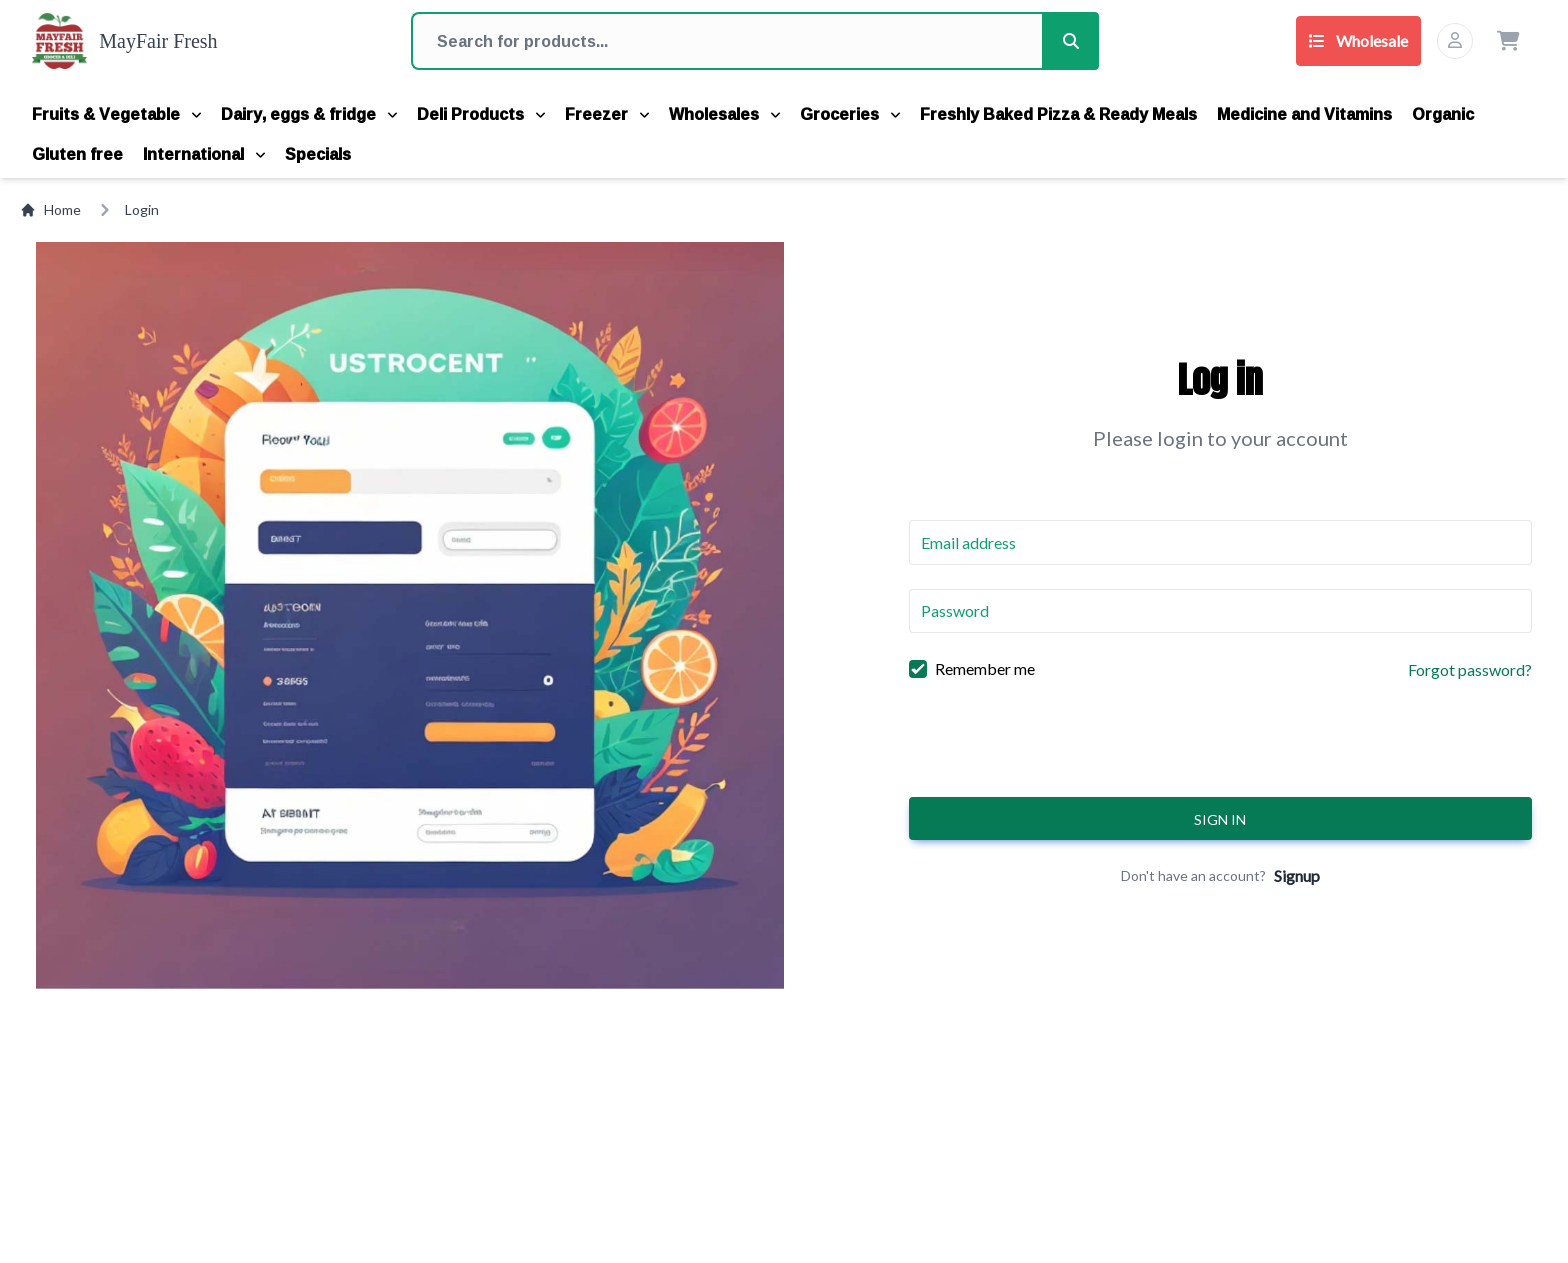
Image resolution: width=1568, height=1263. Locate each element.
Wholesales (724, 114)
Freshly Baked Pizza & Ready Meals (1058, 114)
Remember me (985, 668)
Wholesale (1358, 40)
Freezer (607, 114)
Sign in (1220, 819)
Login (142, 209)
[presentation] (1220, 746)
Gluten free (77, 154)
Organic (1443, 114)
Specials (318, 154)
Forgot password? (1470, 669)
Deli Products (481, 114)
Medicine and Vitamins (1304, 114)
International (204, 154)
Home (50, 209)
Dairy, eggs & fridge (309, 114)
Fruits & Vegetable (116, 114)
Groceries (850, 114)
